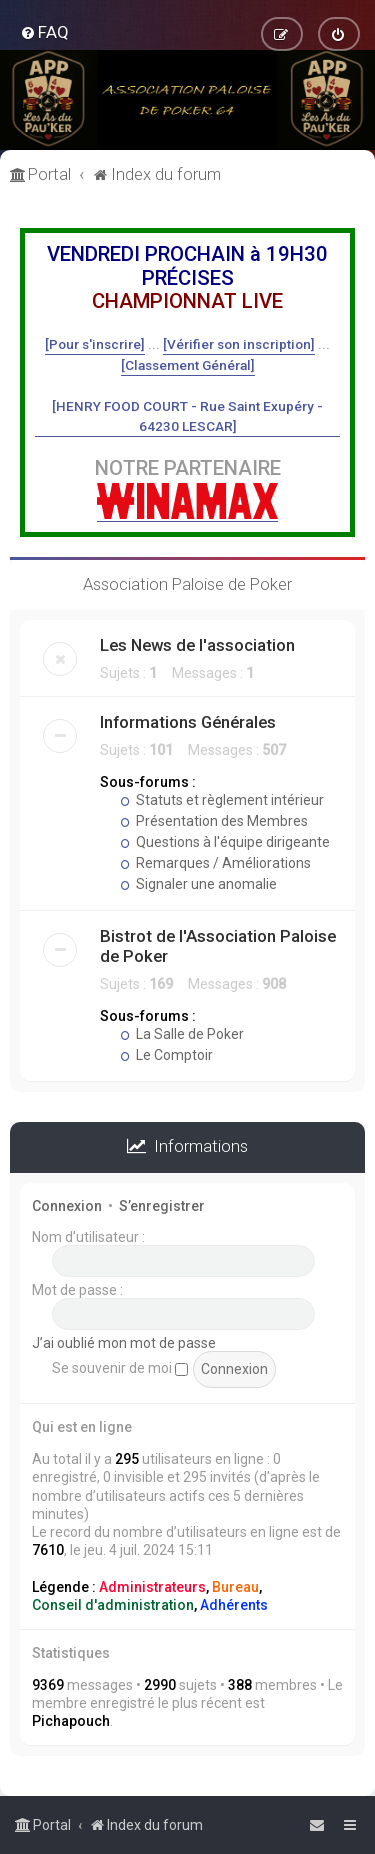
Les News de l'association (197, 645)
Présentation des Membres (214, 821)
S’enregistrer (162, 1206)
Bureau (235, 1587)
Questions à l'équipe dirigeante (225, 842)
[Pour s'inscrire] (95, 344)
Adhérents (234, 1605)
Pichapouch (71, 1721)
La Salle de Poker (182, 1034)
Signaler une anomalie (198, 884)
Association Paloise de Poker (187, 584)
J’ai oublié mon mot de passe (124, 1343)
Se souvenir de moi (120, 1368)
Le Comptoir (166, 1055)
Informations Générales (188, 722)
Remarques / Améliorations (215, 863)
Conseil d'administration (113, 1605)
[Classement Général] (188, 365)
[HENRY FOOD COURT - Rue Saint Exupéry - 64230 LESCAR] (187, 416)
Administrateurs (152, 1587)
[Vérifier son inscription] (239, 344)
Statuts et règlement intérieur (222, 800)
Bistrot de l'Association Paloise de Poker (218, 946)
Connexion (67, 1206)
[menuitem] (44, 32)
